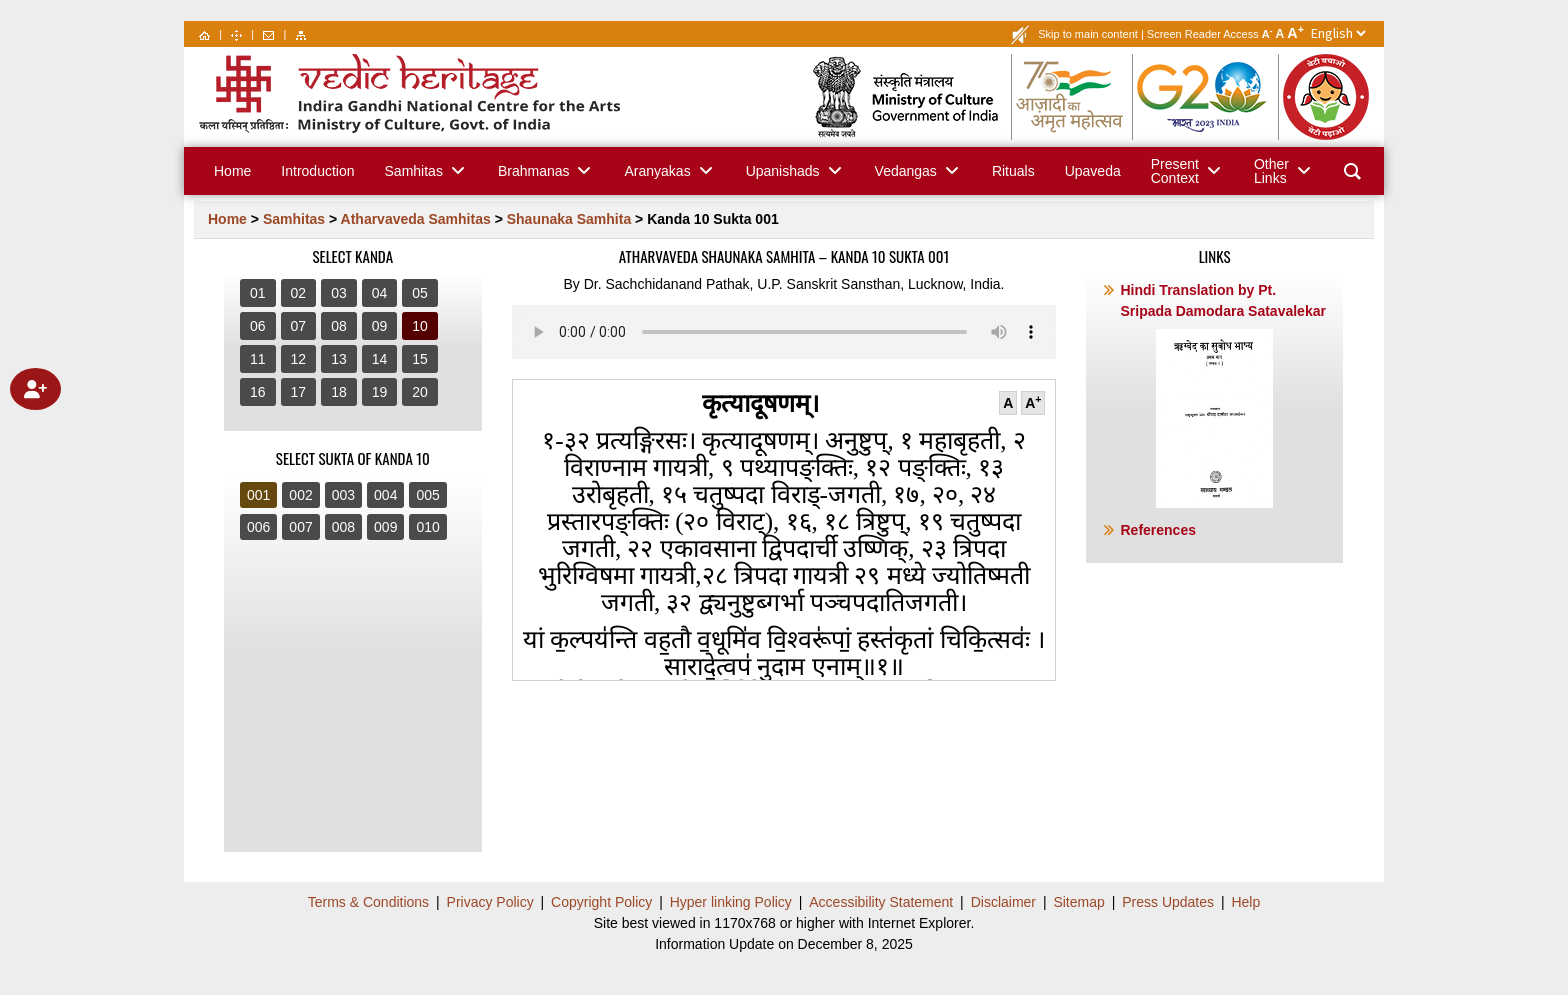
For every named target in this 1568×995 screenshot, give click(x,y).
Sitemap (1078, 902)
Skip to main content (1088, 34)
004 (385, 495)
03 (339, 293)
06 (258, 326)
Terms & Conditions (368, 902)
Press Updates (1168, 902)
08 (339, 326)
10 (420, 326)
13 (339, 359)
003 (343, 495)
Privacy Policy (490, 902)
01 (258, 293)
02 (299, 293)
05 (420, 293)
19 (380, 392)
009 (385, 527)
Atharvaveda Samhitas (416, 219)
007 (300, 527)
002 (300, 495)
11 (258, 359)
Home (227, 219)
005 (427, 495)
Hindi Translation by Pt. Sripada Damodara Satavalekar (1222, 395)
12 (299, 359)
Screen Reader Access (1203, 34)
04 (380, 293)
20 (420, 392)
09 (380, 326)
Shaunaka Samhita (569, 219)
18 (339, 392)
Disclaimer (1003, 902)
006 (258, 527)
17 (299, 392)
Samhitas (294, 219)
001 (258, 495)
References (1158, 530)
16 (258, 392)
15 (420, 359)
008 (343, 527)
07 (299, 326)
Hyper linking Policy (731, 902)
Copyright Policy (601, 902)
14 (380, 359)
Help (1245, 902)
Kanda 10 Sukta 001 (713, 219)
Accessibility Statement (881, 902)
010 (427, 527)
